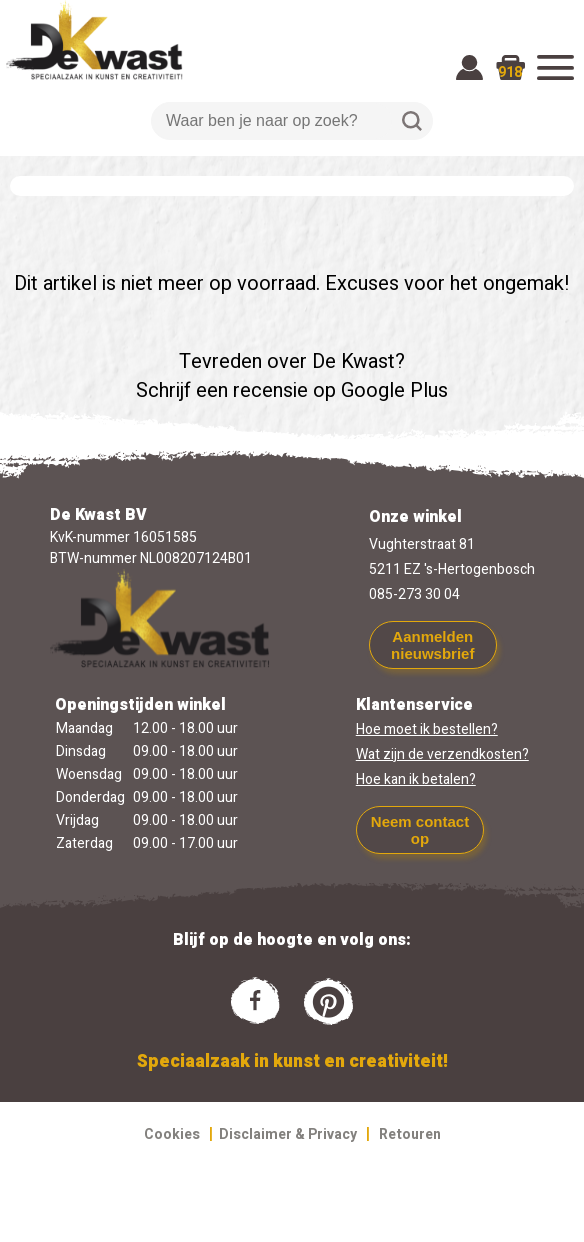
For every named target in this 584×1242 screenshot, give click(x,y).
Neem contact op (420, 830)
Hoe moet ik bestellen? (427, 729)
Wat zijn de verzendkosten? (442, 754)
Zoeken (412, 121)
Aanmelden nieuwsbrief (432, 645)
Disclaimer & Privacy (288, 1134)
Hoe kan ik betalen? (416, 779)
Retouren (410, 1134)
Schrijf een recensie (222, 390)
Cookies (172, 1134)
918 (510, 72)
